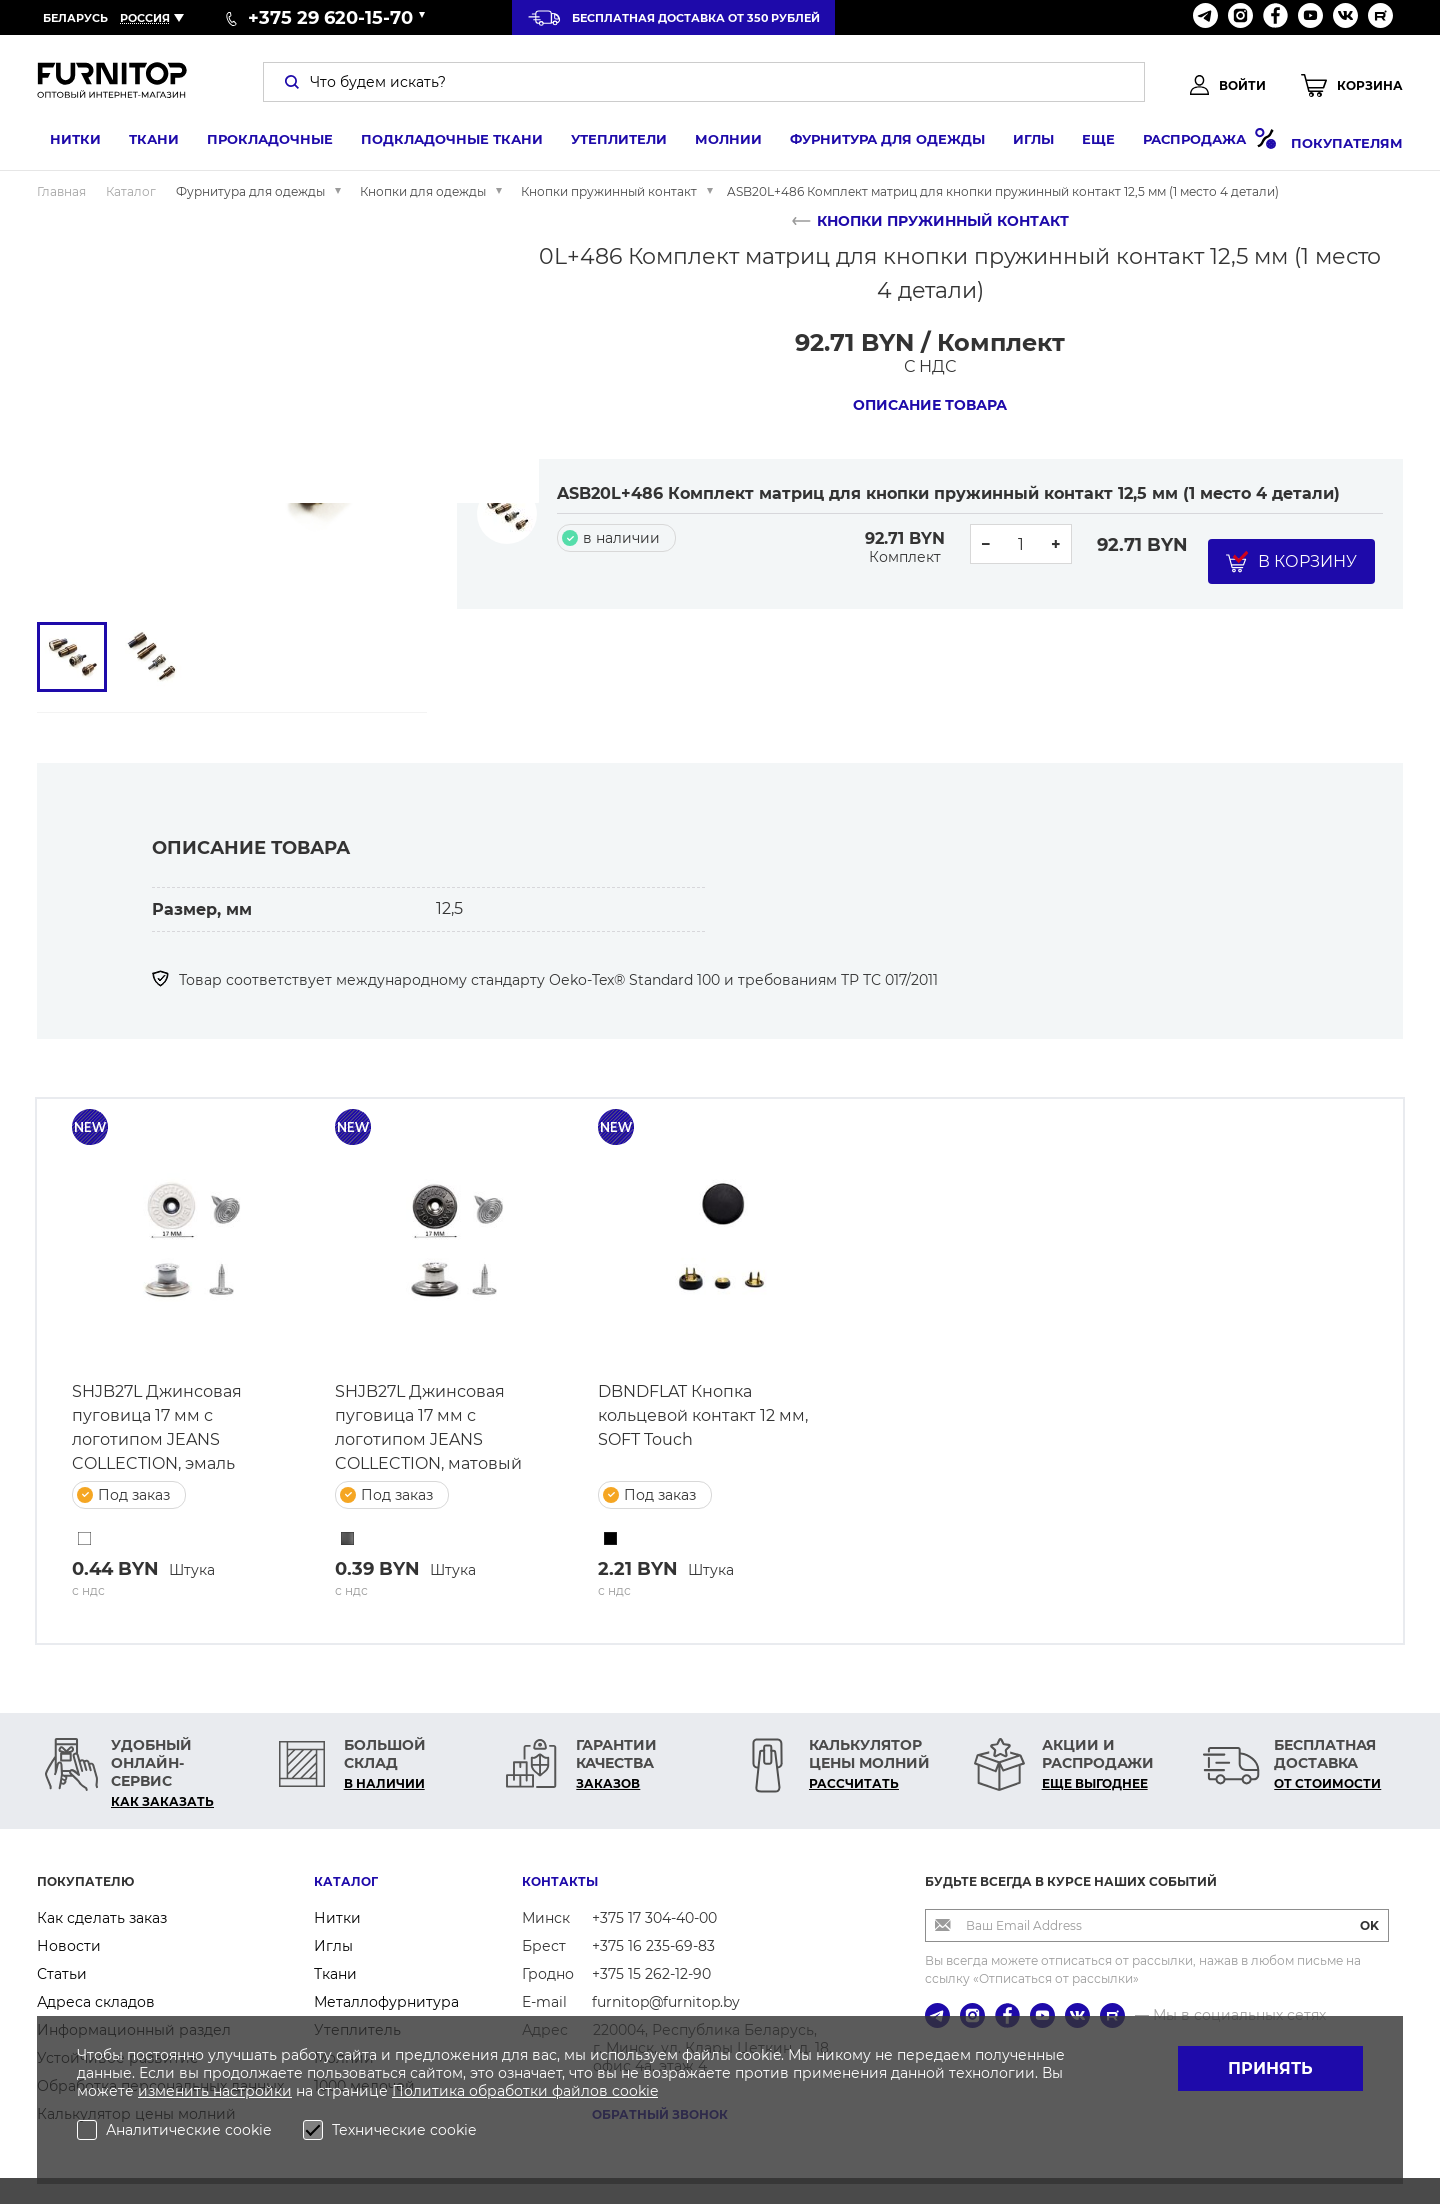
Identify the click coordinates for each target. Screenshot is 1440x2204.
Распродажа (1196, 142)
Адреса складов (96, 2002)
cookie (635, 2091)
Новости (69, 1946)
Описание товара (930, 405)
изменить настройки (215, 2091)
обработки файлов (540, 2091)
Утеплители (606, 143)
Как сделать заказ (102, 1918)
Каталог (346, 1881)
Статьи (62, 1974)
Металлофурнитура (386, 2002)
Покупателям (1347, 143)
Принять (1270, 2068)
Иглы (1020, 143)
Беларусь (75, 18)
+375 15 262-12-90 (651, 1974)
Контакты (560, 1881)
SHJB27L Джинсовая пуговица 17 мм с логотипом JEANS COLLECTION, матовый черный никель (428, 1429)
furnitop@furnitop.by (666, 2002)
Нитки (62, 143)
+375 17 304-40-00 (654, 1918)
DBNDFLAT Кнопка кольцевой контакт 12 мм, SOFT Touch (703, 1415)
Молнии (715, 143)
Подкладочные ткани (439, 143)
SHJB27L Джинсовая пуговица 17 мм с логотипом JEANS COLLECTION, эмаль (157, 1427)
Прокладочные (257, 143)
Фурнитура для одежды (874, 143)
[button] (77, 407)
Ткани (141, 143)
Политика (430, 2091)
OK (1369, 1925)
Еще (1085, 143)
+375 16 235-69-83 (653, 1946)
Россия (145, 18)
